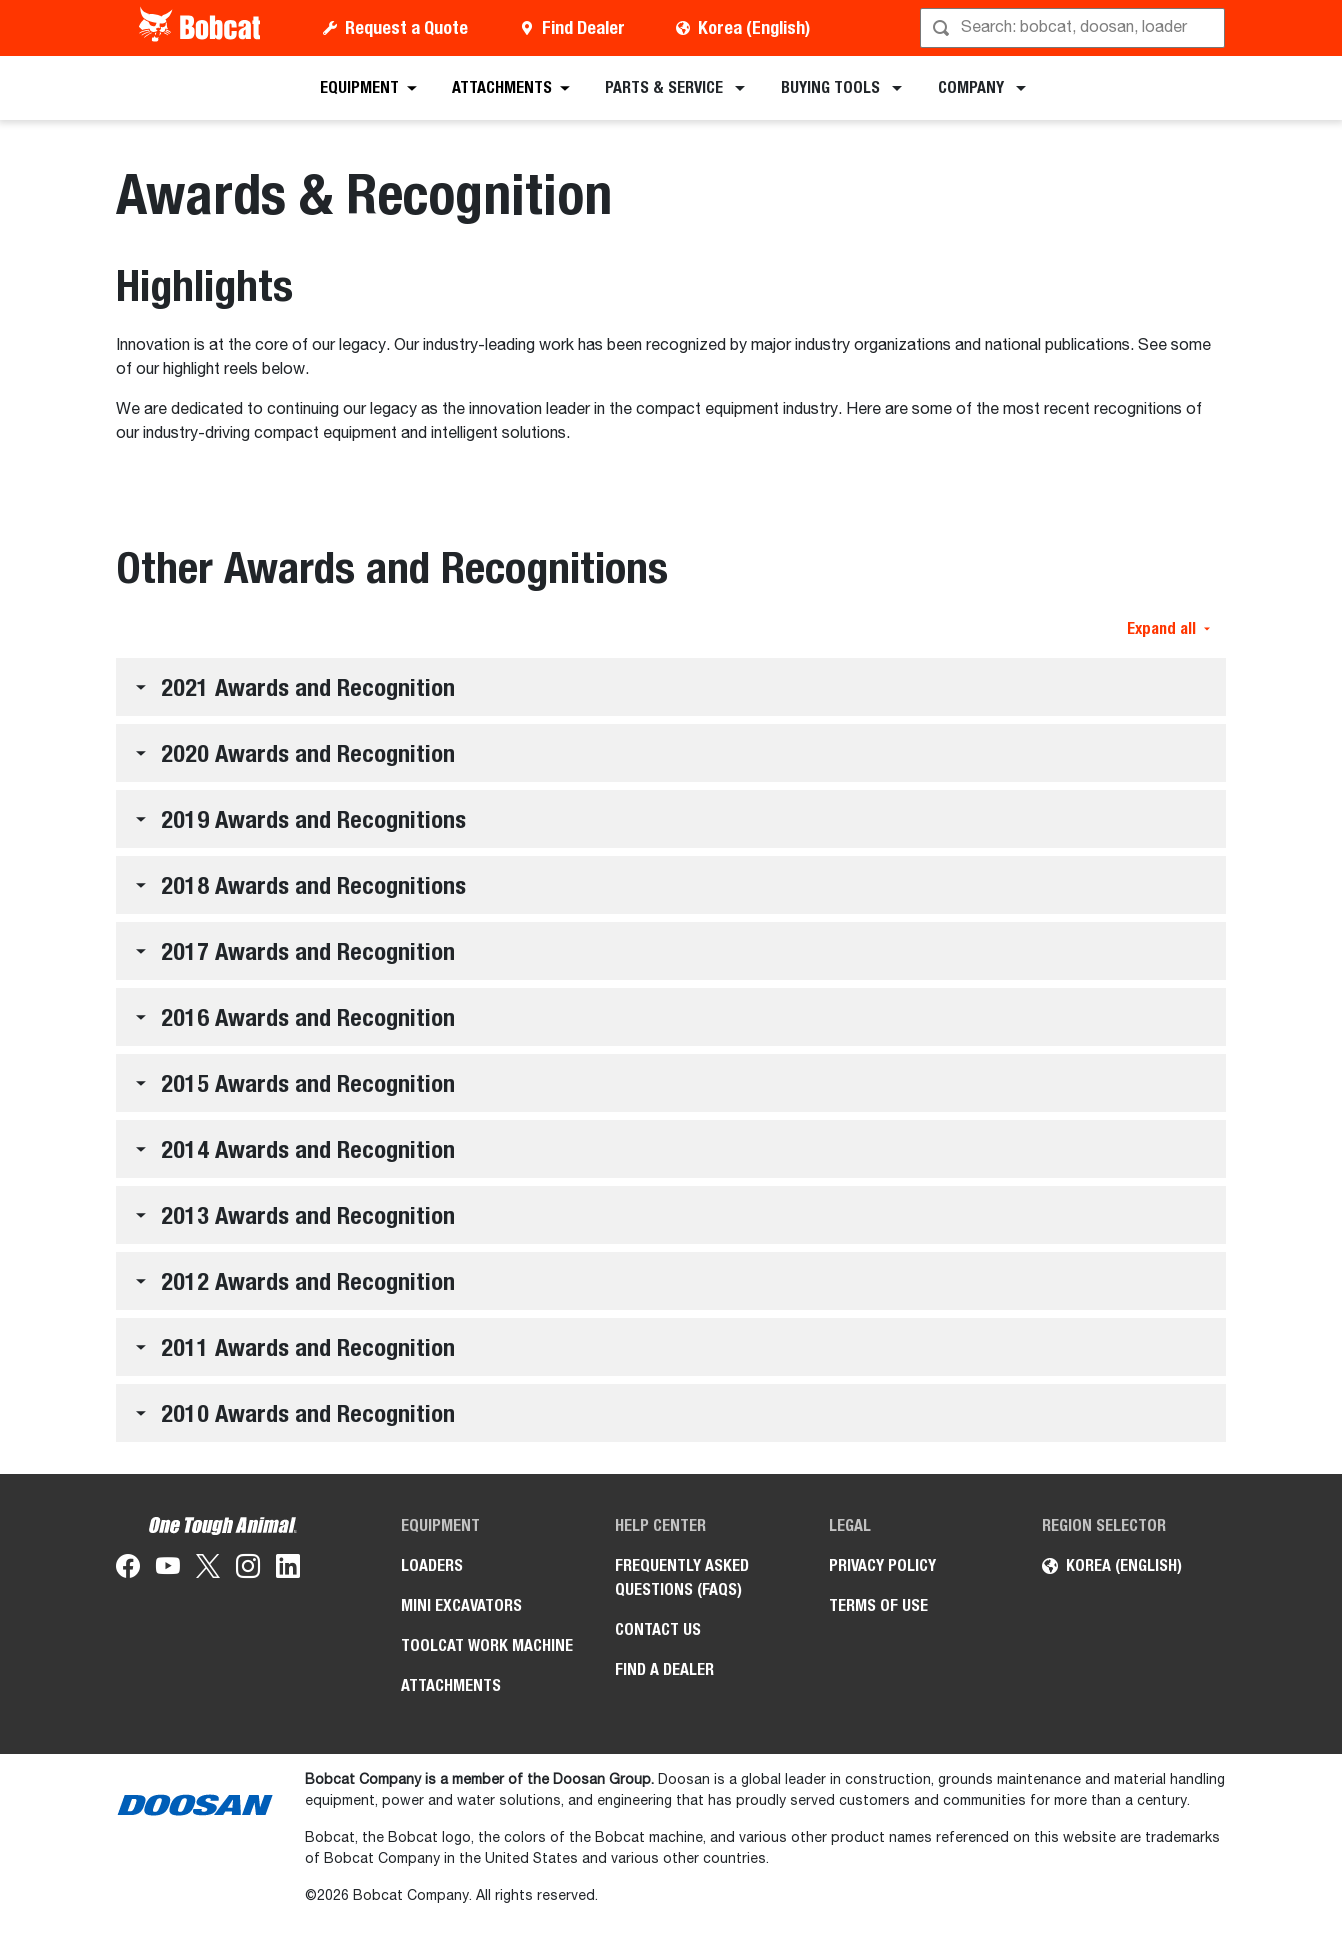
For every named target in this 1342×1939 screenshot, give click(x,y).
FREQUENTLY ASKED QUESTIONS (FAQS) (682, 1577)
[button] (671, 687)
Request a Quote (406, 27)
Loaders (432, 1565)
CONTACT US (658, 1629)
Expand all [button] (1168, 628)
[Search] (1074, 28)
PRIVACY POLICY (882, 1565)
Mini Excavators (461, 1605)
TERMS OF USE (878, 1605)
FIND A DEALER (664, 1669)
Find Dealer (583, 27)
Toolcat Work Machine (487, 1645)
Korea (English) (754, 27)
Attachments (451, 1685)
